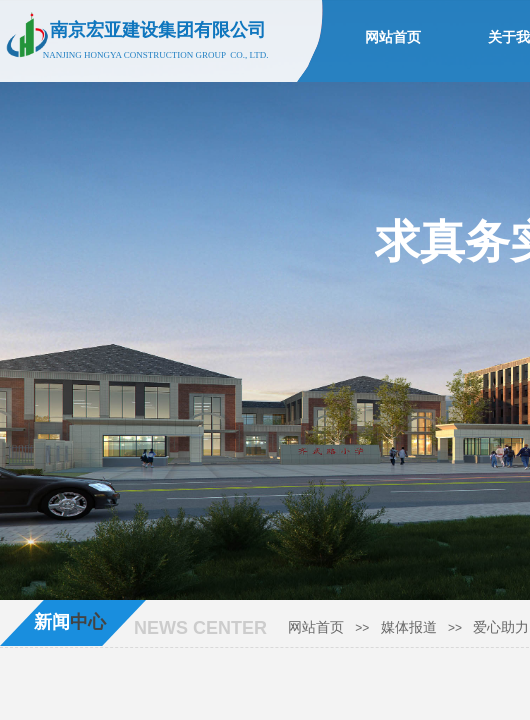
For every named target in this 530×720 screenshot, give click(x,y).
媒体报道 (409, 627)
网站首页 (316, 627)
